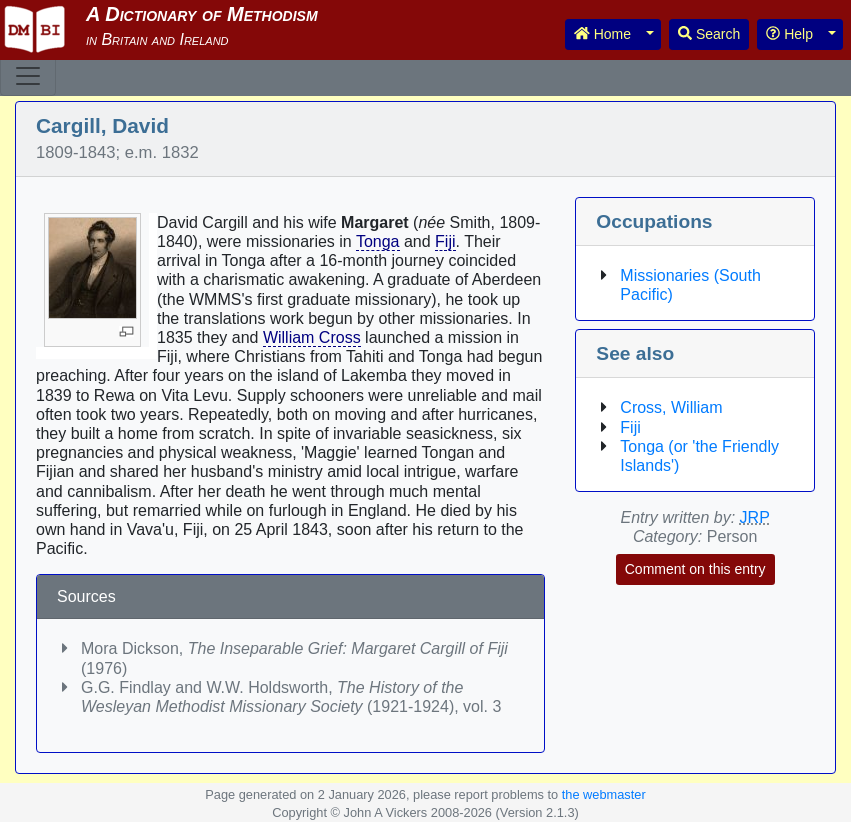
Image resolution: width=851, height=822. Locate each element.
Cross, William (671, 407)
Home (602, 34)
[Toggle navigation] (28, 76)
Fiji (445, 241)
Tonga (378, 241)
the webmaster (604, 794)
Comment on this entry (695, 569)
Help (789, 34)
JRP (755, 517)
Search (709, 34)
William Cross (312, 337)
